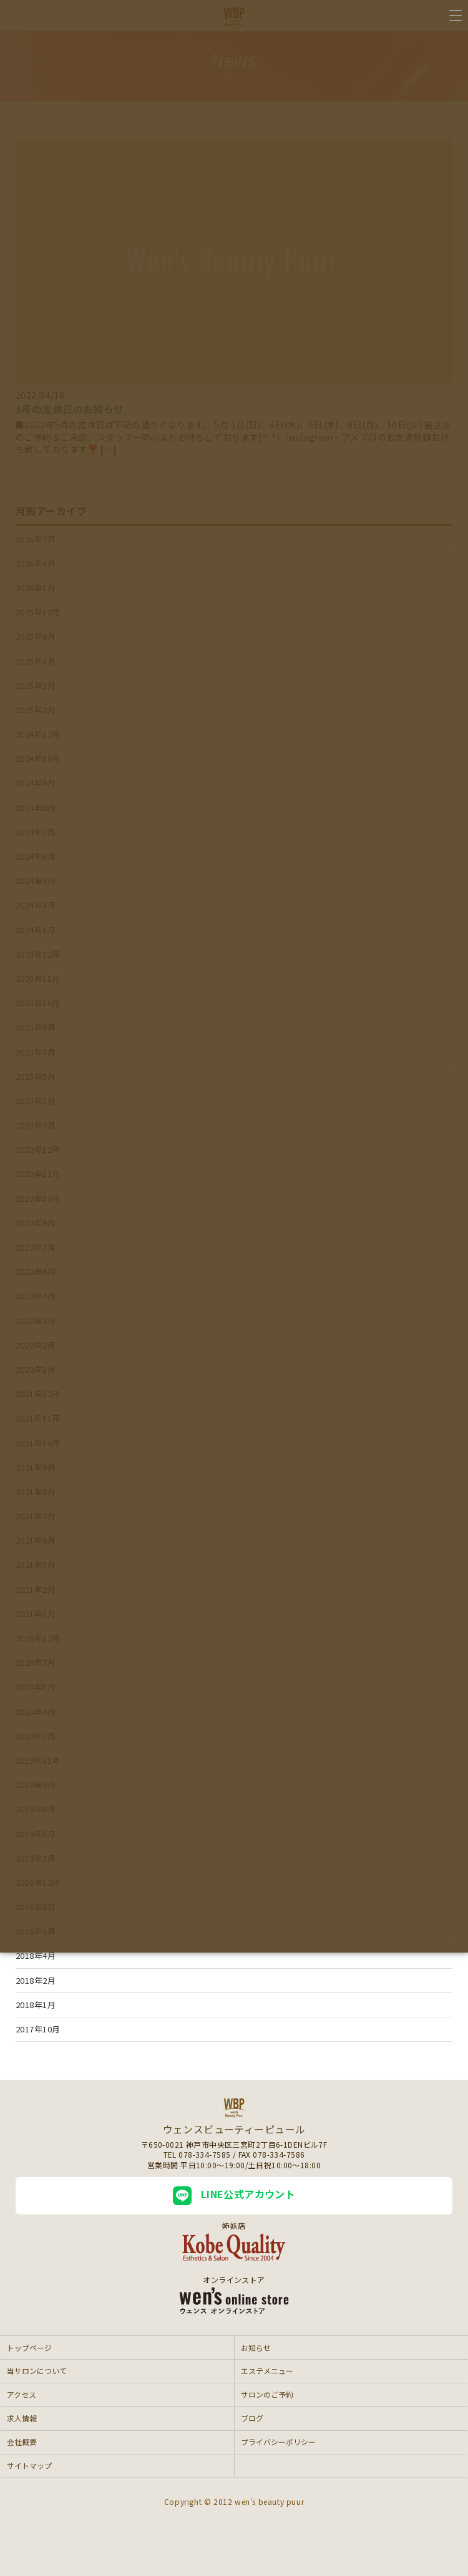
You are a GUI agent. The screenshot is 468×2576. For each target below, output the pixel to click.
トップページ (29, 2347)
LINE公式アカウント (234, 2195)
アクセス (21, 2394)
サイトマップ (29, 2465)
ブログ (252, 2418)
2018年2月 (36, 1980)
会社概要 (22, 2441)
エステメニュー (267, 2370)
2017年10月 (38, 2029)
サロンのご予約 (267, 2394)
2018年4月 (36, 1955)
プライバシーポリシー (278, 2441)
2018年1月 (36, 2005)
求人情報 (22, 2418)
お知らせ (256, 2347)
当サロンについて (37, 2370)
